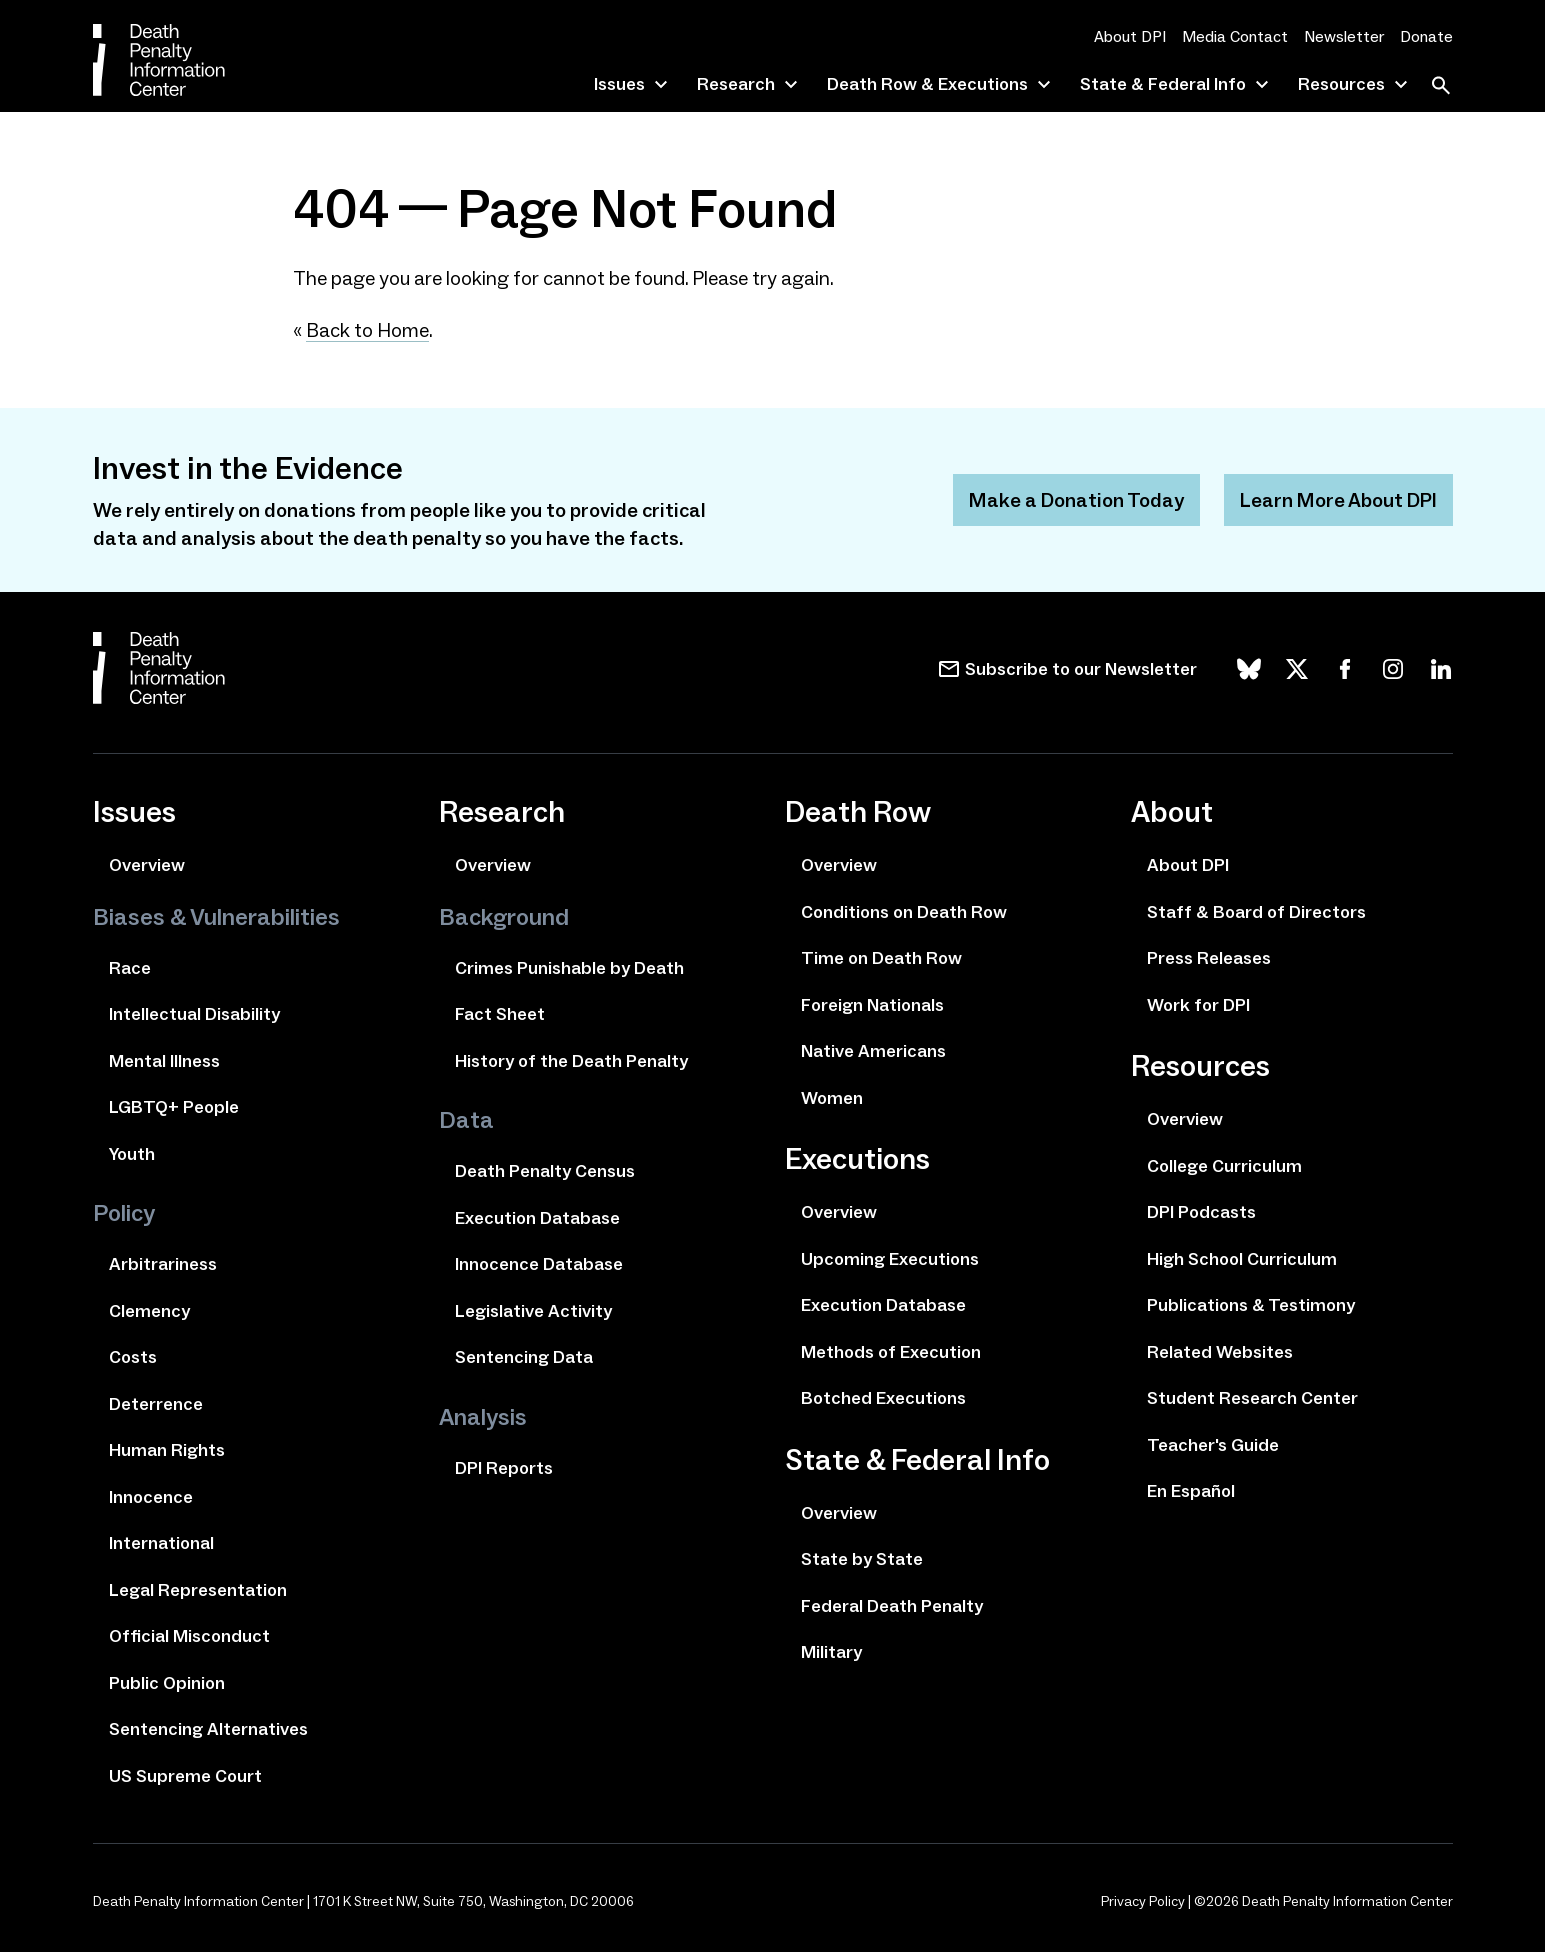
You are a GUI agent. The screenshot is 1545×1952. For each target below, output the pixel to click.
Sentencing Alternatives (208, 1729)
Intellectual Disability (194, 1014)
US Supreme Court (185, 1776)
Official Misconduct (189, 1636)
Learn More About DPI (1338, 500)
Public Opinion (167, 1683)
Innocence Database (539, 1264)
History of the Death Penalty (571, 1061)
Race (130, 968)
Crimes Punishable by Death (569, 968)
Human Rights (167, 1450)
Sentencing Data (524, 1357)
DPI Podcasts (1201, 1212)
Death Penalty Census (545, 1171)
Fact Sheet (500, 1014)
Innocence (151, 1497)
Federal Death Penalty (892, 1606)
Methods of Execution (891, 1352)
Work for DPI (1198, 1005)
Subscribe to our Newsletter (1081, 669)
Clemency (149, 1311)
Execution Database (537, 1218)
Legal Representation (198, 1590)
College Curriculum (1224, 1166)
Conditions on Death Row (904, 912)
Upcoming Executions (890, 1259)
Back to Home (367, 330)
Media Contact (1235, 36)
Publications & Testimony (1251, 1305)
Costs (133, 1357)
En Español (1191, 1491)
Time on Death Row (881, 958)
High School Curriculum (1242, 1259)
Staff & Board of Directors (1256, 912)
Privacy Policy (1143, 1901)
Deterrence (156, 1404)
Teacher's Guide (1213, 1445)
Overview (147, 865)
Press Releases (1209, 958)
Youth (132, 1154)
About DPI (1130, 36)
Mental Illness (164, 1061)
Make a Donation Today (1076, 500)
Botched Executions (883, 1398)
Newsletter (1344, 36)
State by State (862, 1559)
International (161, 1543)
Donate (1426, 36)
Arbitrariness (163, 1264)
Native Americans (873, 1051)
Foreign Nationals (872, 1005)
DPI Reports (504, 1468)
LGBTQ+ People (174, 1107)
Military (831, 1652)
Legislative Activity (533, 1311)
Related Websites (1220, 1352)
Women (832, 1098)
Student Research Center (1252, 1398)
